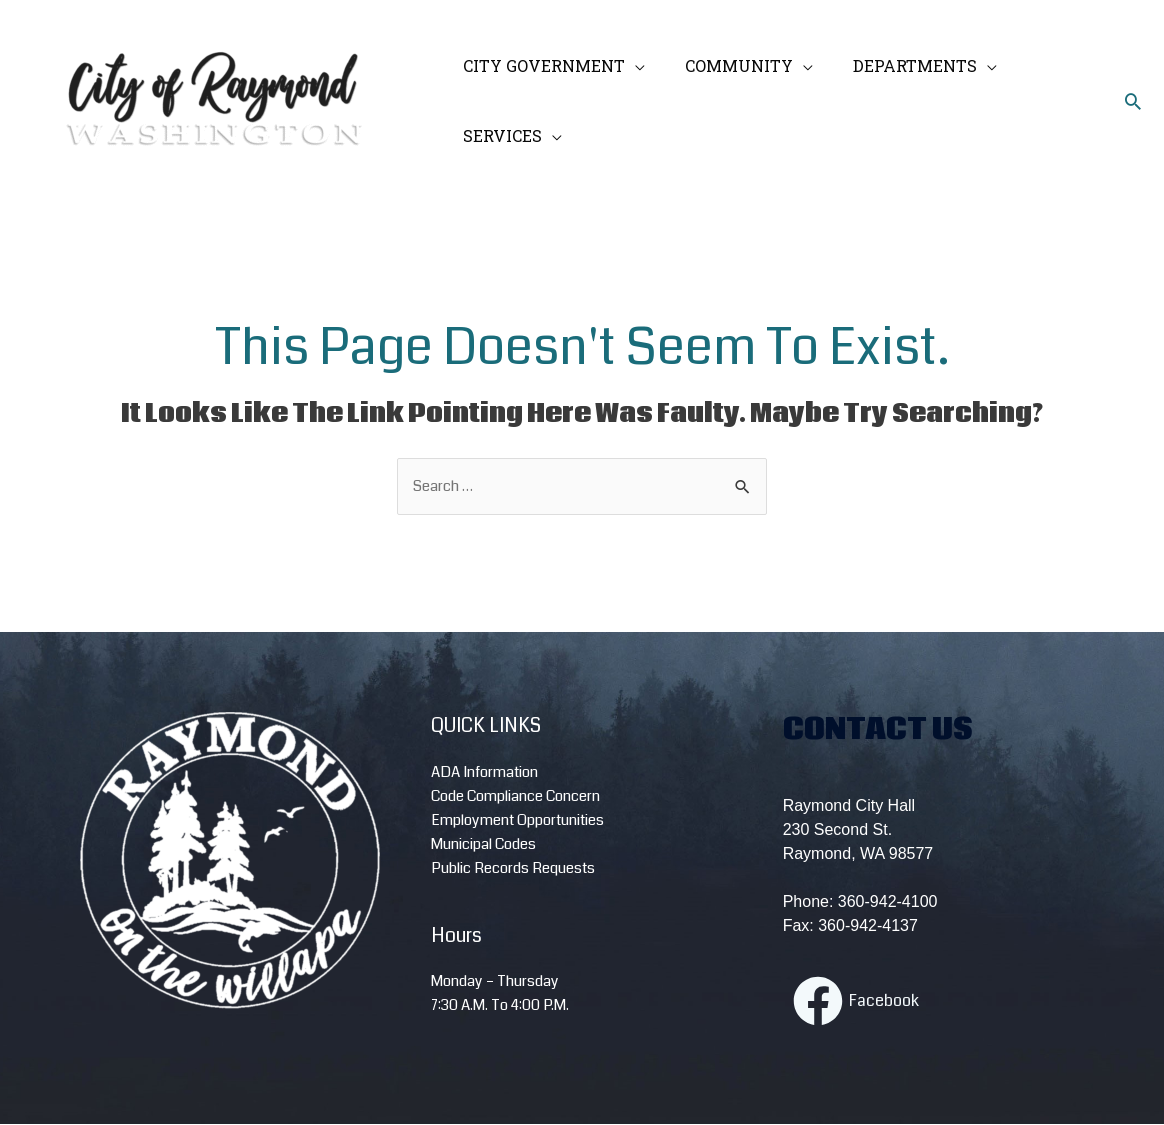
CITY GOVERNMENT (540, 65)
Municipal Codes (483, 845)
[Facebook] (856, 1002)
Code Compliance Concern (515, 797)
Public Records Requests (513, 869)
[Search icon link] (1133, 101)
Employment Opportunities (517, 821)
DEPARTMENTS (895, 65)
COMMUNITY (727, 65)
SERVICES (498, 135)
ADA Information (484, 773)
